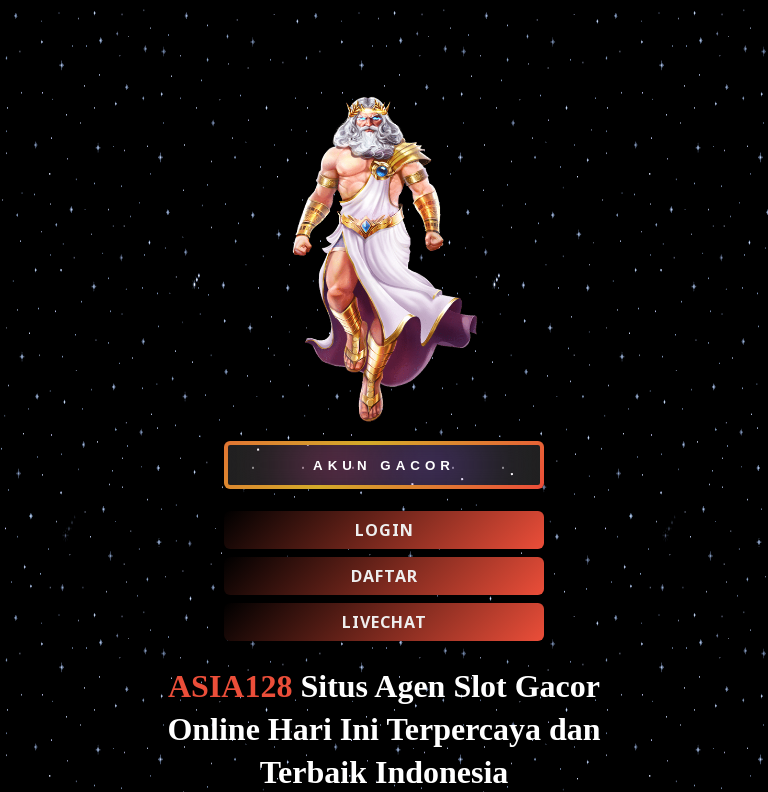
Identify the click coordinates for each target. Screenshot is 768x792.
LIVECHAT (384, 622)
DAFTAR (384, 576)
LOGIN (384, 530)
